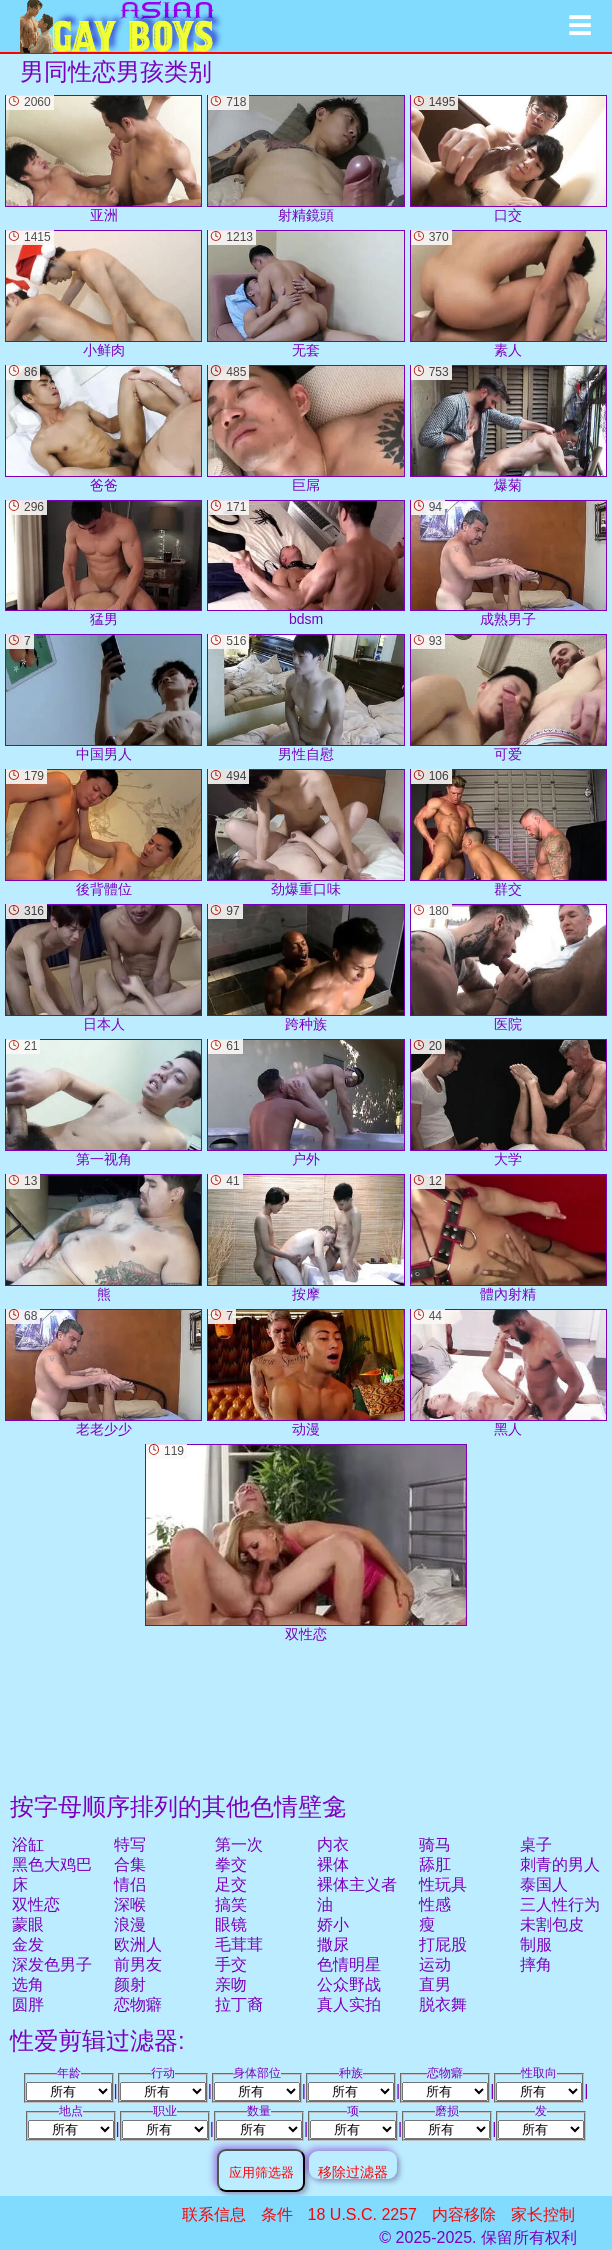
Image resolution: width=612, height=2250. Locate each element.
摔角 (536, 1964)
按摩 (305, 1238)
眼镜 (231, 1924)
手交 (231, 1964)
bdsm (305, 564)
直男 (435, 1984)
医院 (508, 968)
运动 (435, 1964)
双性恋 (36, 1904)
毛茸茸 (239, 1944)
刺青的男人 (560, 1864)
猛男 (103, 564)
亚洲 (103, 159)
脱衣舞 (443, 2004)
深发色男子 (52, 1964)
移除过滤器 (353, 2171)
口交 (508, 159)
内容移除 (464, 2214)
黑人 (508, 1373)
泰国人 (544, 1884)
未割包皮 (552, 1924)
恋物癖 (138, 2004)
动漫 (305, 1373)
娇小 (333, 1924)
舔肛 (435, 1864)
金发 (28, 1944)
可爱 (508, 698)
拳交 (231, 1864)
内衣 (333, 1844)
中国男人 (103, 698)
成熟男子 (508, 564)
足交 (231, 1884)
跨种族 (305, 968)
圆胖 (28, 2004)
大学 (508, 1103)
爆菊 (508, 429)
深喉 (130, 1904)
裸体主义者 (357, 1884)
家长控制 (543, 2214)
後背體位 (103, 833)
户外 (305, 1103)
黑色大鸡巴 (52, 1864)
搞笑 (231, 1904)
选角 (28, 1984)
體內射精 (508, 1238)
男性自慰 (305, 698)
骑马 (435, 1844)
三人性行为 (560, 1904)
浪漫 (130, 1924)
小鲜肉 (103, 294)
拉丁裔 (239, 2004)
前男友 (138, 1964)
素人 (508, 294)
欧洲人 (138, 1944)
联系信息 (214, 2214)
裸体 (333, 1864)
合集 (130, 1864)
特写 (130, 1844)
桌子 (536, 1844)
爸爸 (103, 429)
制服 (536, 1944)
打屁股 (443, 1944)
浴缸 (28, 1844)
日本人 (103, 968)
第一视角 (103, 1103)
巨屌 (305, 429)
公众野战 (349, 1984)
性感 (435, 1904)
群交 (508, 833)
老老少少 (103, 1373)
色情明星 (349, 1964)
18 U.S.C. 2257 (362, 2214)
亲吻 (231, 1984)
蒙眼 (28, 1924)
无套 (305, 294)
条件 (277, 2214)
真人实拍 (349, 2004)
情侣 (130, 1884)
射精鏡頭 (305, 159)
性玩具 (443, 1884)
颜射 (130, 1984)
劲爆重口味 (305, 833)
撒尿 (333, 1944)
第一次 (239, 1844)
